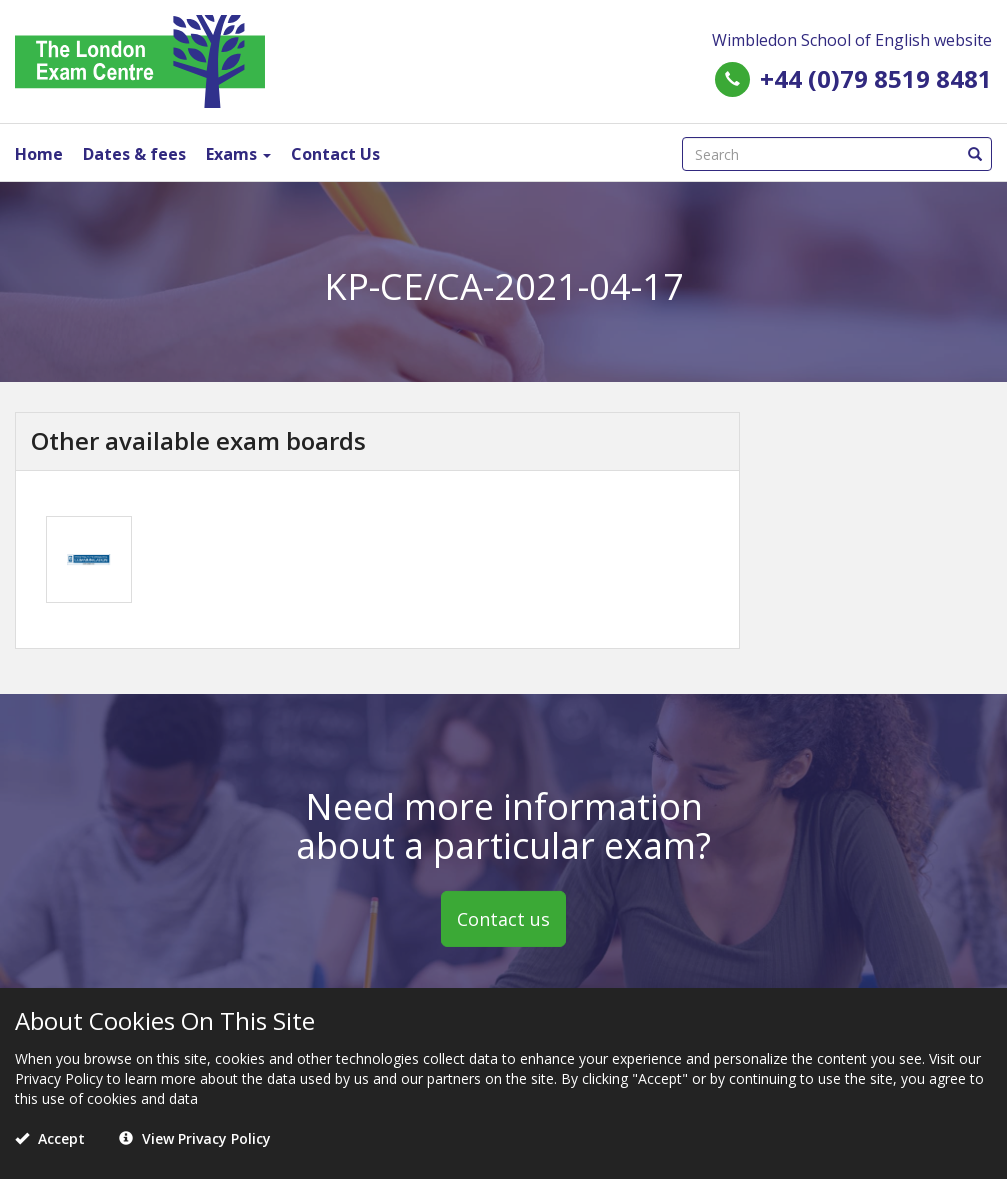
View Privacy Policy (195, 1138)
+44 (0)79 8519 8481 (876, 78)
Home (39, 154)
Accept (50, 1138)
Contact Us (335, 154)
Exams (238, 154)
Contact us (503, 919)
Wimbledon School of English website (852, 40)
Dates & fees (134, 154)
